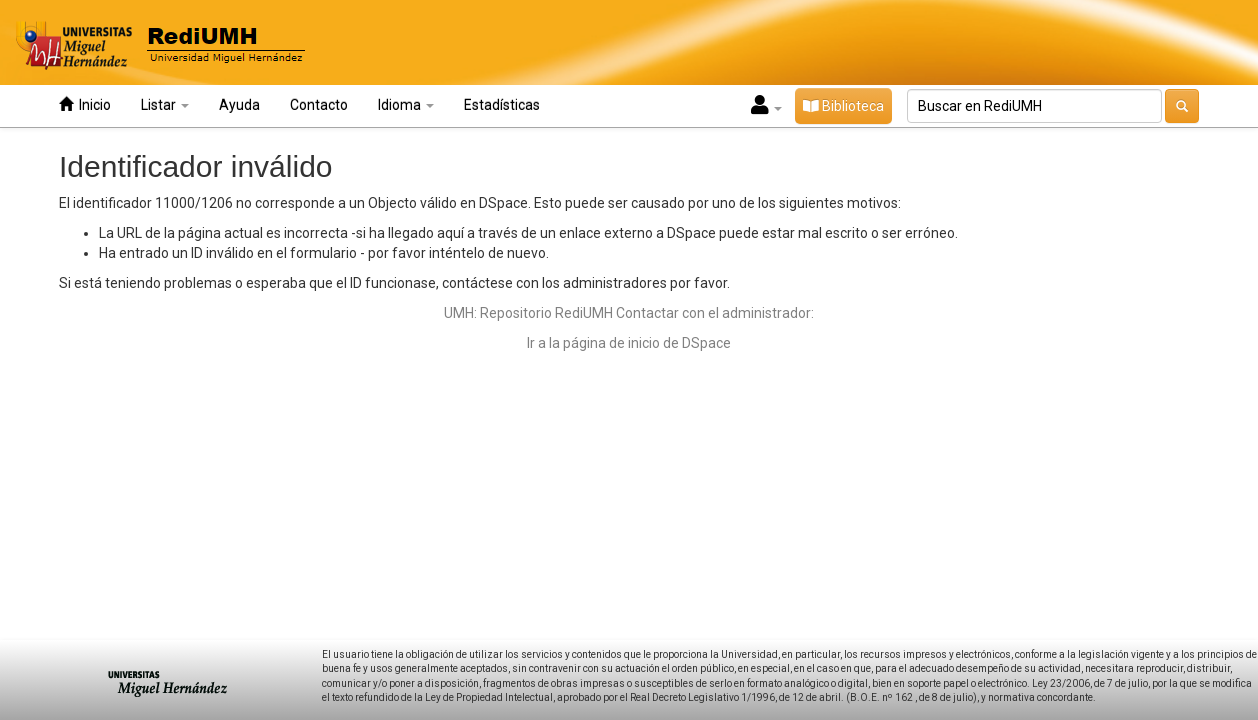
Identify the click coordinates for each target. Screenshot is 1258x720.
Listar (165, 105)
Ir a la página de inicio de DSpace (629, 343)
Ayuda (239, 105)
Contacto (319, 105)
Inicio (85, 104)
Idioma (406, 105)
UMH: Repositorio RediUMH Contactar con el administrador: (629, 313)
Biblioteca (843, 106)
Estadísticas (502, 105)
